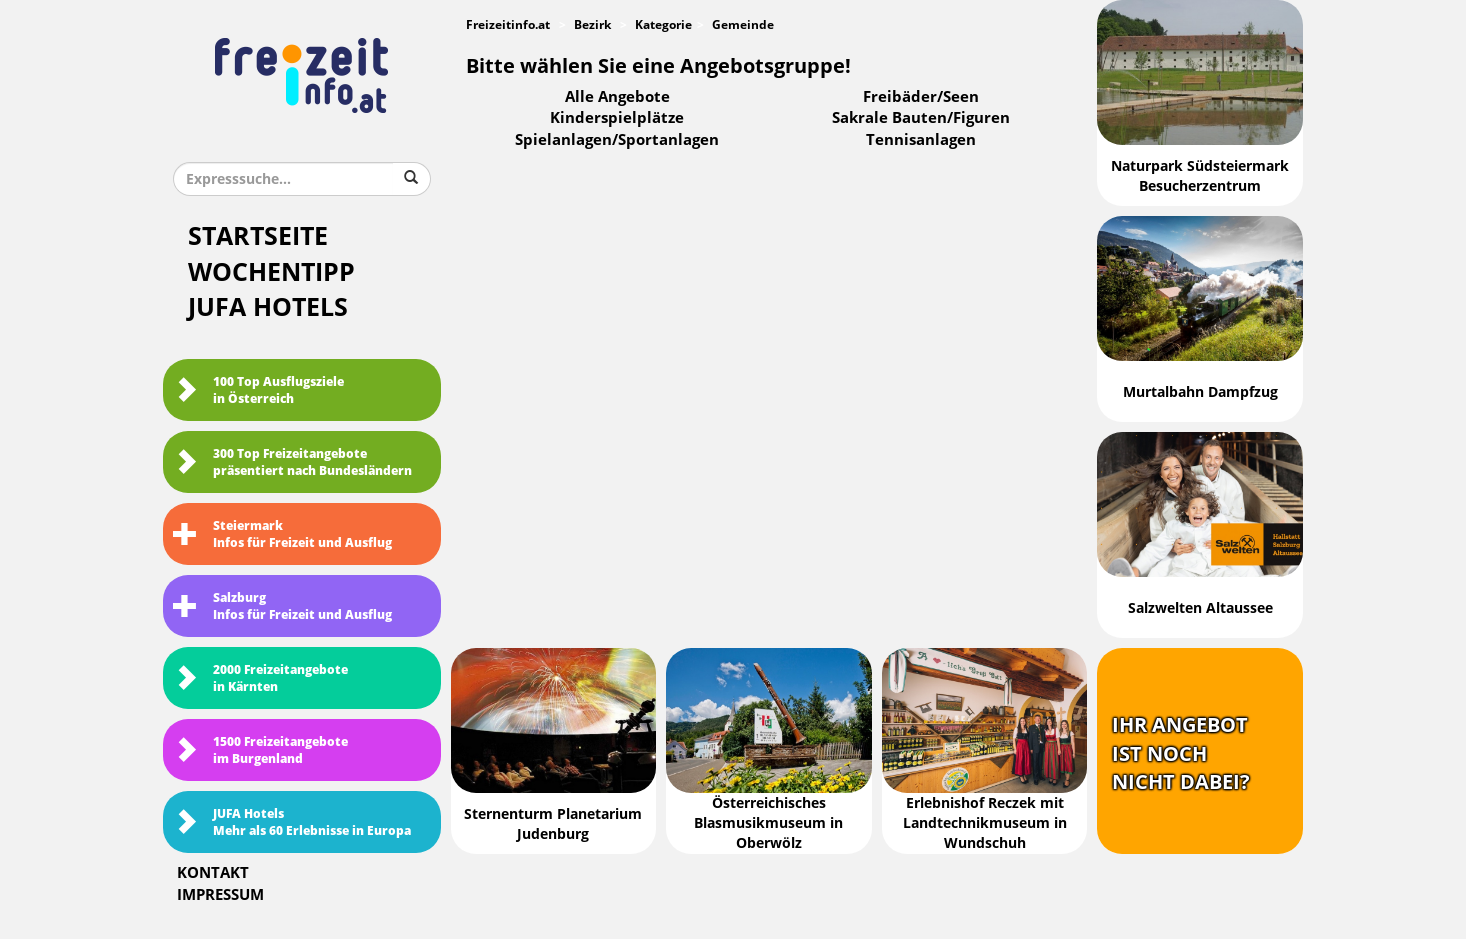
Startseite (258, 236)
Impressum (220, 895)
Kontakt (213, 873)
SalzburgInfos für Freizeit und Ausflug (282, 606)
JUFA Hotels (268, 307)
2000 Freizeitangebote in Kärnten (260, 678)
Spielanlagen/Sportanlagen (617, 140)
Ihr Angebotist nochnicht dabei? (1181, 753)
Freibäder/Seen (921, 97)
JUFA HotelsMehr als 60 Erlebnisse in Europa (292, 822)
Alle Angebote (617, 97)
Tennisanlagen (921, 140)
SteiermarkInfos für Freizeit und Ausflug (282, 534)
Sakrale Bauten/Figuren (921, 118)
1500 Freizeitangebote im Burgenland (260, 750)
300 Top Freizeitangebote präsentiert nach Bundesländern (292, 462)
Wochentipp (271, 272)
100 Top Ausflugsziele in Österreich (258, 390)
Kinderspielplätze (617, 118)
